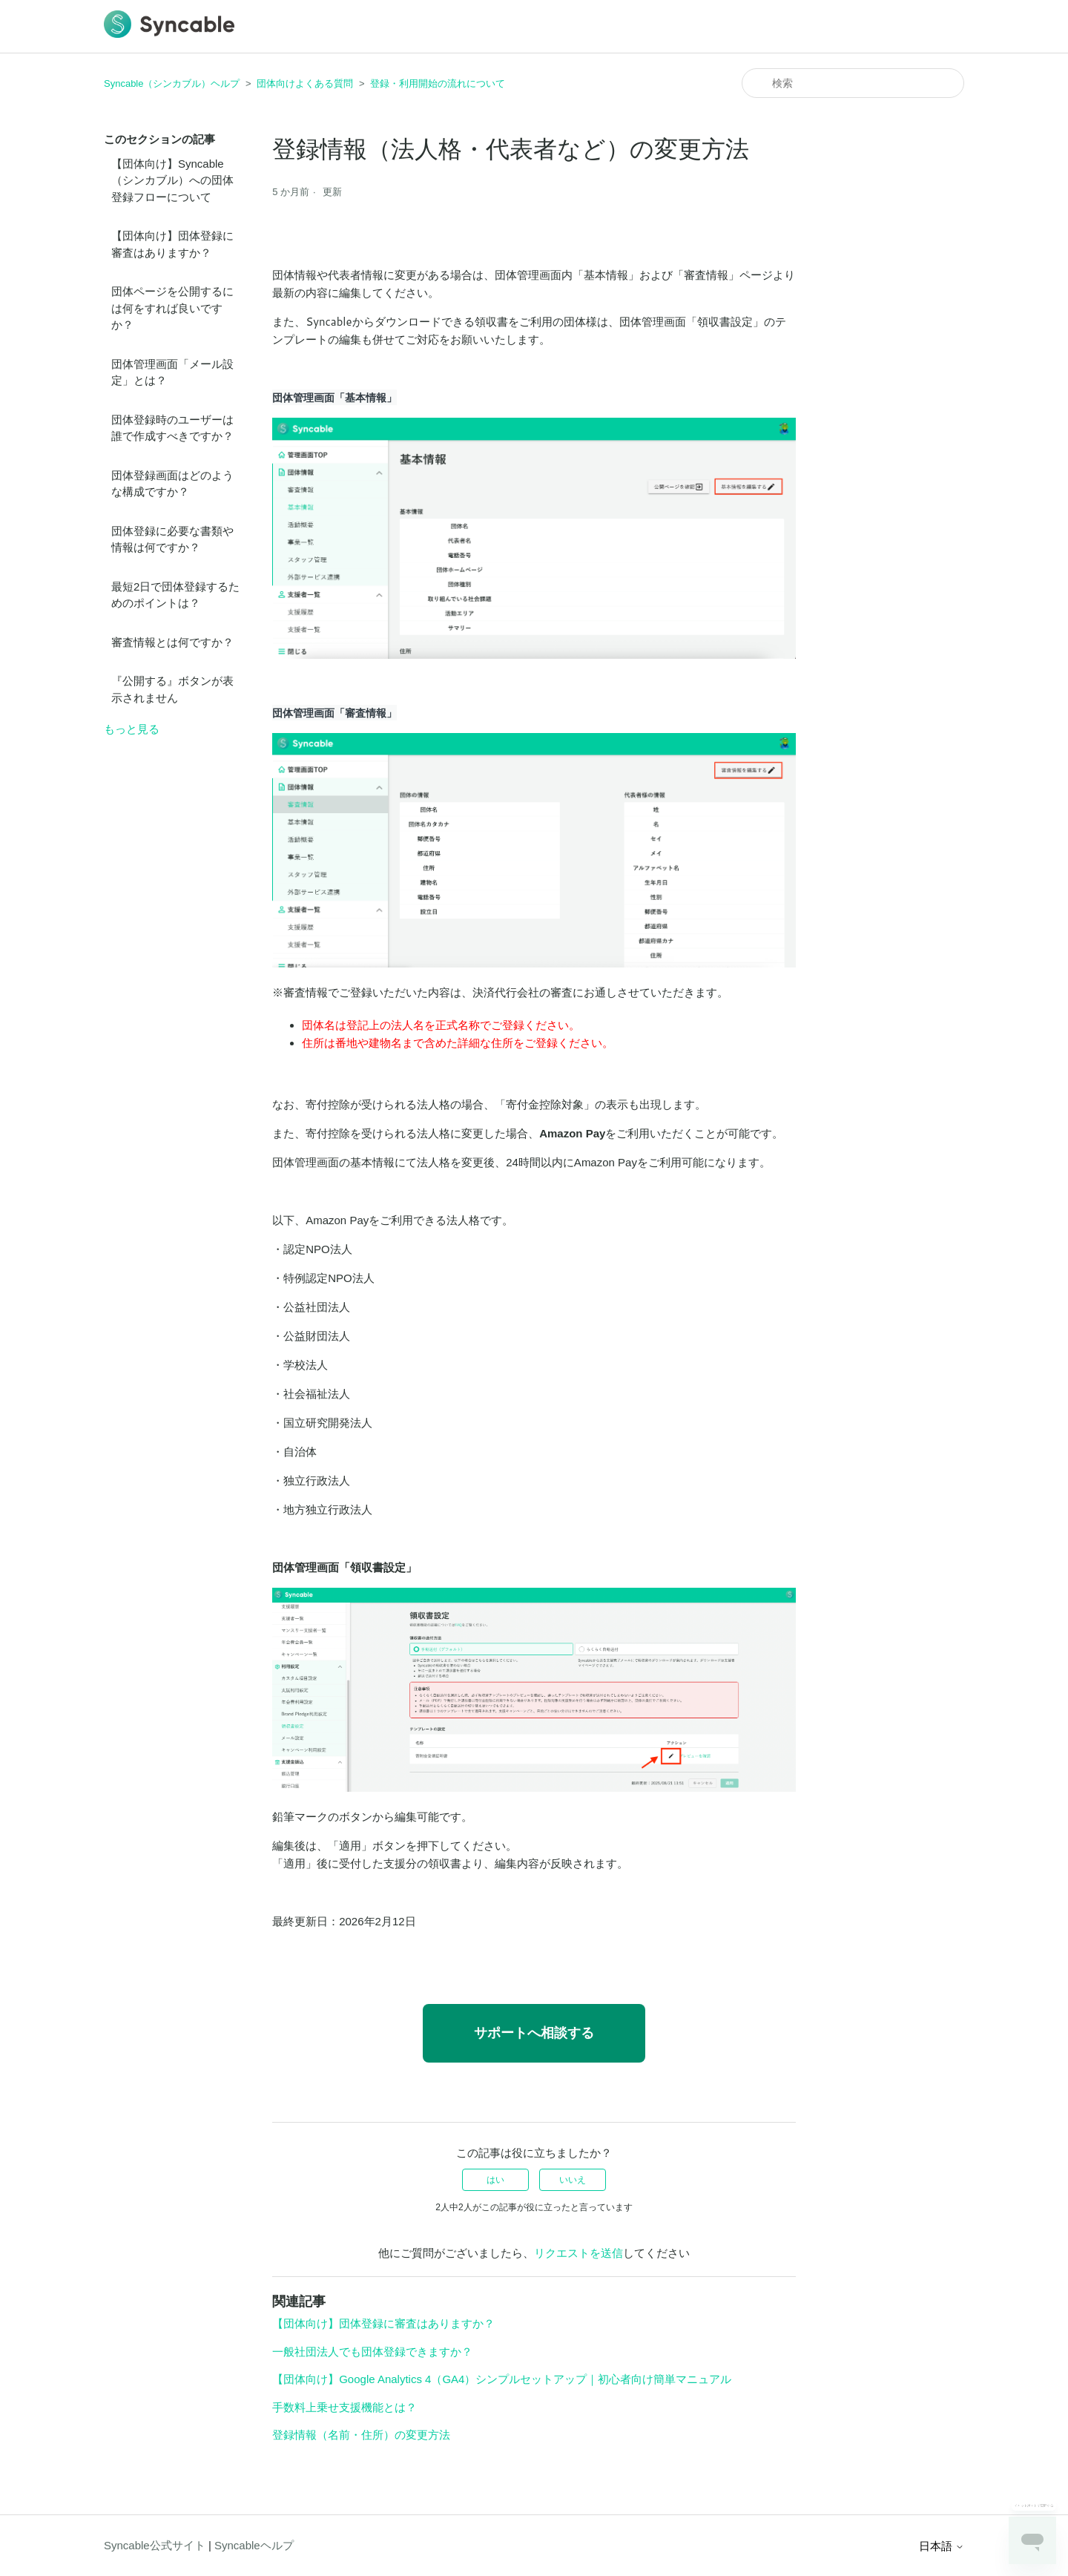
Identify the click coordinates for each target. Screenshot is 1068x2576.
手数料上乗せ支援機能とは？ (344, 2407)
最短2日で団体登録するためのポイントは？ (175, 595)
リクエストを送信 (578, 2253)
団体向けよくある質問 (305, 83)
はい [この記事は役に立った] (495, 2180)
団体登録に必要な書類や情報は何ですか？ (172, 539)
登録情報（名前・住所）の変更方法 (361, 2434)
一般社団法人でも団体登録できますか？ (372, 2351)
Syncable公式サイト (154, 2545)
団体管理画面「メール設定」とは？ (172, 372)
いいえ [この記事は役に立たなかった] (572, 2180)
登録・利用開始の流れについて (437, 83)
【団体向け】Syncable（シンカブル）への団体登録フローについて (172, 180)
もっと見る (131, 729)
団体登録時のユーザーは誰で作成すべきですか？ (172, 428)
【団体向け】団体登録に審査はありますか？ (172, 244)
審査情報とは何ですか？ (172, 642)
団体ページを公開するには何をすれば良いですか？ (172, 308)
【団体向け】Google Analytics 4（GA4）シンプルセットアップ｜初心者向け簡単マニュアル (501, 2379)
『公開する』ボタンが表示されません (172, 689)
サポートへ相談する (534, 2032)
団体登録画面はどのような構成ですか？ (172, 484)
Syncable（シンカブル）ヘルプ (172, 83)
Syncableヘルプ (254, 2545)
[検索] (853, 83)
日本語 (941, 2546)
